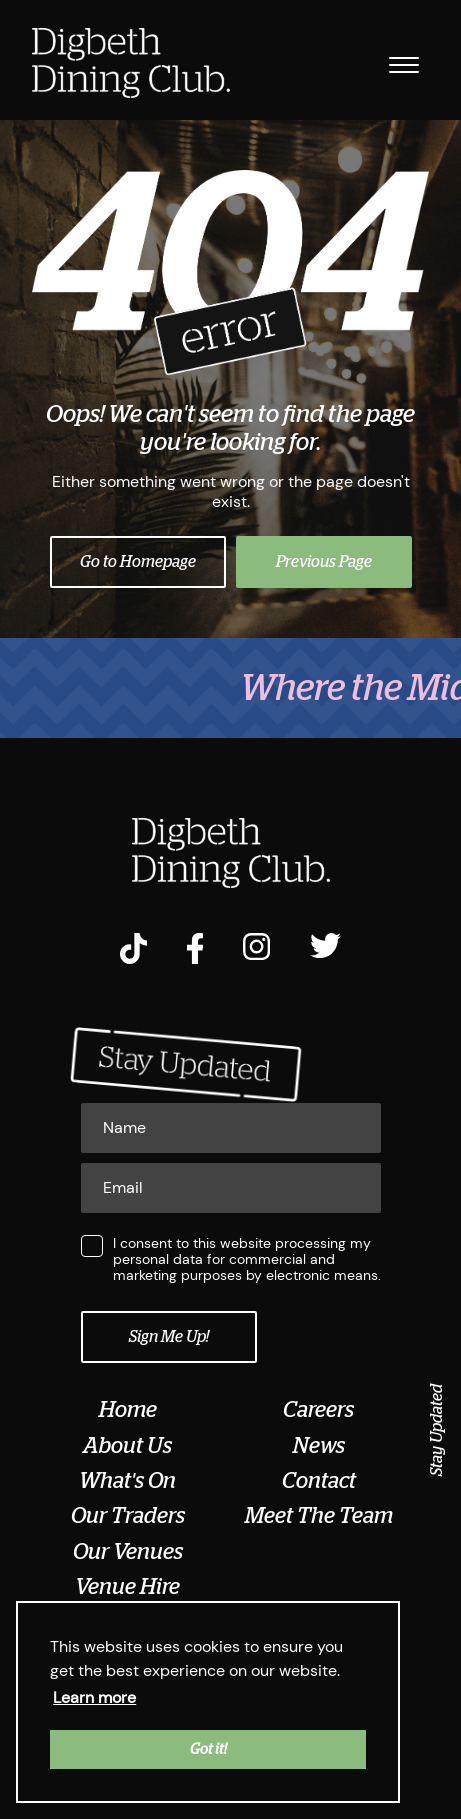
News (319, 1446)
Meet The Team (319, 1516)
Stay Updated (437, 1430)
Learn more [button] (94, 1697)
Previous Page (324, 562)
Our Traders (128, 1516)
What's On (127, 1481)
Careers (318, 1410)
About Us (127, 1446)
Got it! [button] (208, 1749)
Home (128, 1410)
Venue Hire (127, 1587)
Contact (319, 1481)
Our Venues (128, 1552)
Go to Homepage (138, 562)
